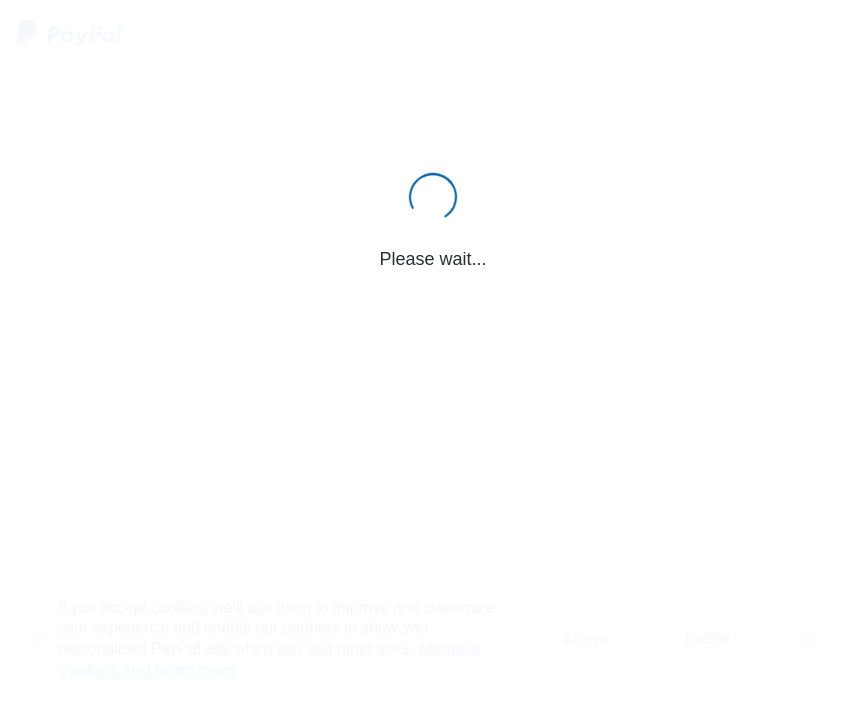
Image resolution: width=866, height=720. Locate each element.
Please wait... (432, 259)
